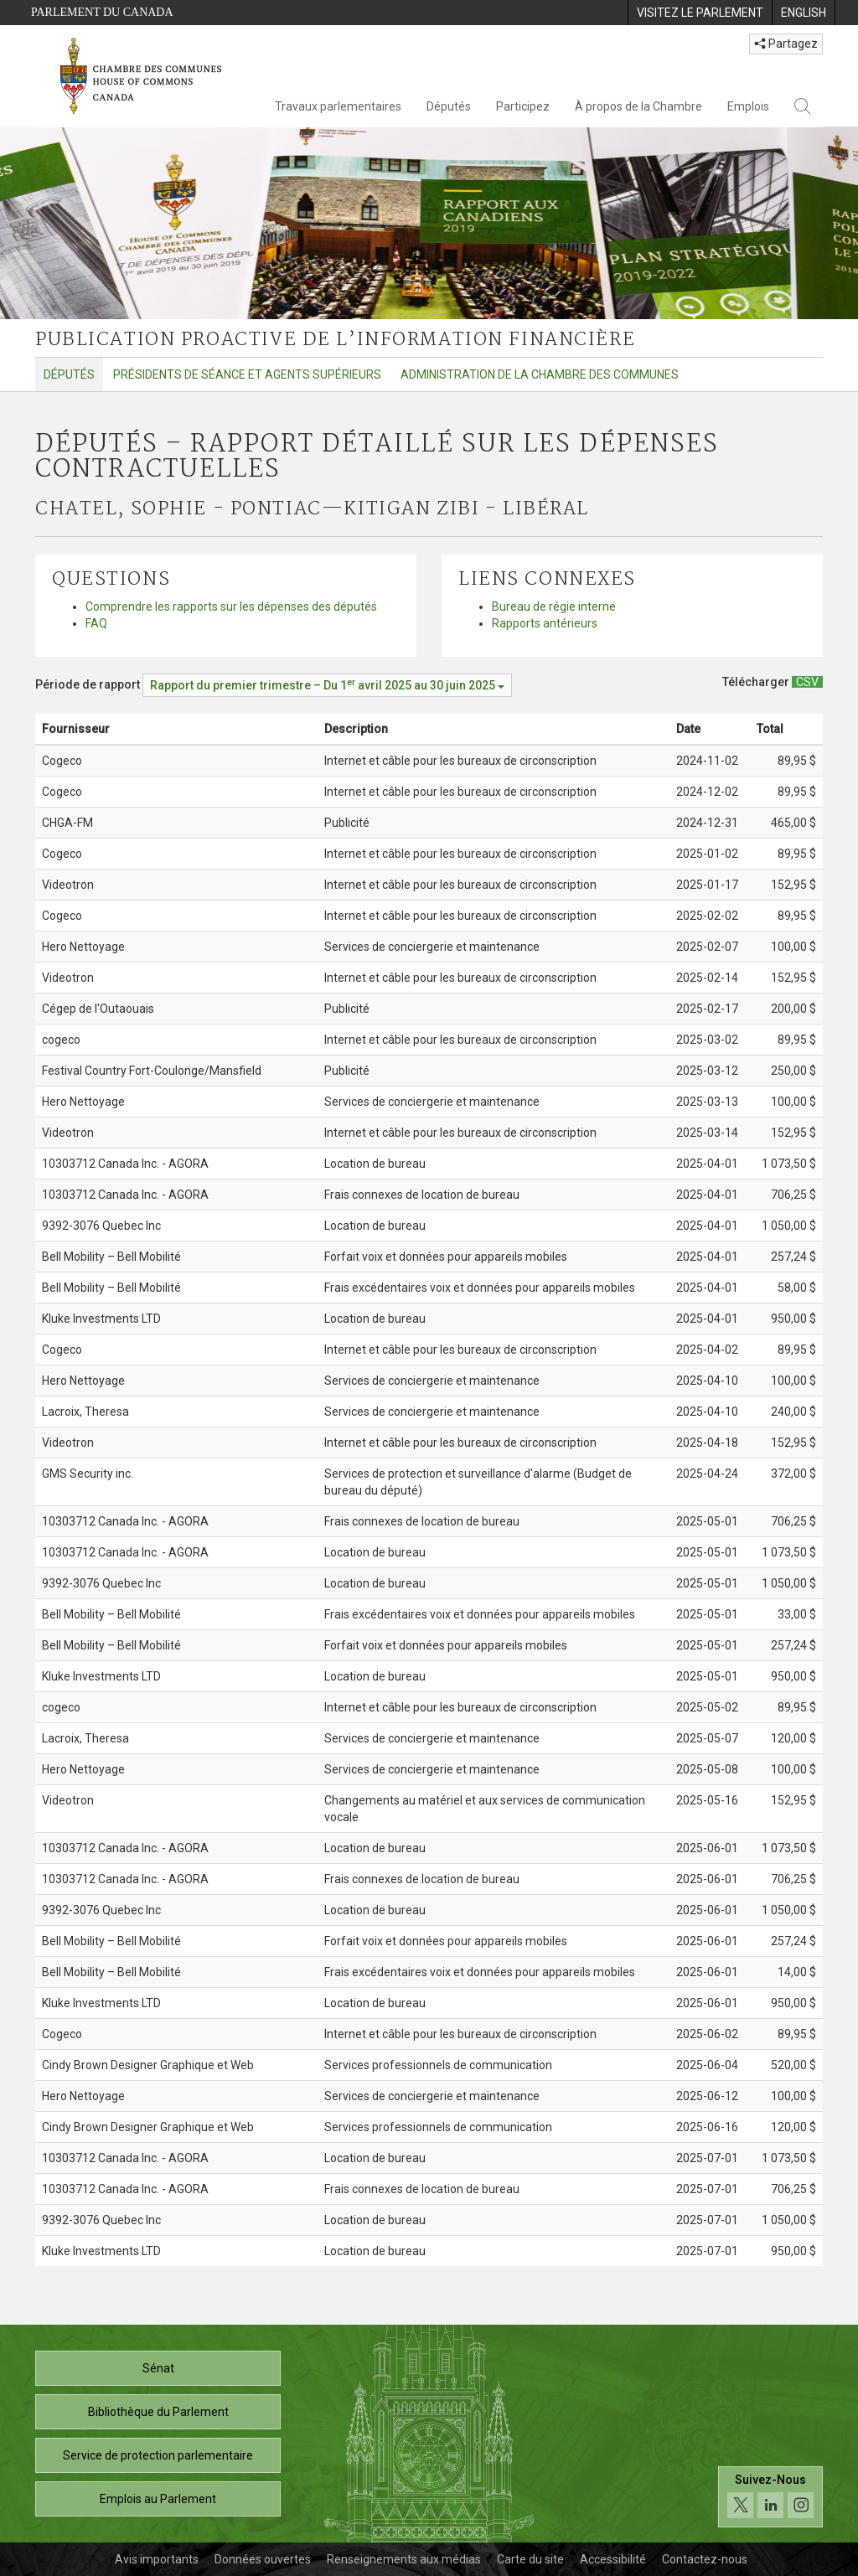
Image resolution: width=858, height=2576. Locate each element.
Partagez (786, 43)
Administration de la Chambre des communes (540, 374)
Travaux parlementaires (338, 106)
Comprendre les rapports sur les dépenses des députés (231, 606)
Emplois (748, 106)
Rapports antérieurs (544, 623)
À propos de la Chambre (638, 106)
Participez (523, 106)
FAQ (96, 623)
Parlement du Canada (102, 12)
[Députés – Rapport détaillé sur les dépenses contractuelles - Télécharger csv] (807, 682)
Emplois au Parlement (158, 2499)
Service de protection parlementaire (158, 2455)
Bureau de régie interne (554, 606)
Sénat (158, 2368)
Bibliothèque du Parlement (158, 2412)
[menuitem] (700, 12)
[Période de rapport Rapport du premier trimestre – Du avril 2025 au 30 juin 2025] (327, 685)
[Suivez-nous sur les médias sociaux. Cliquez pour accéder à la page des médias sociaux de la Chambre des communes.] (770, 2496)
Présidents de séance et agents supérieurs (247, 374)
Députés (448, 106)
